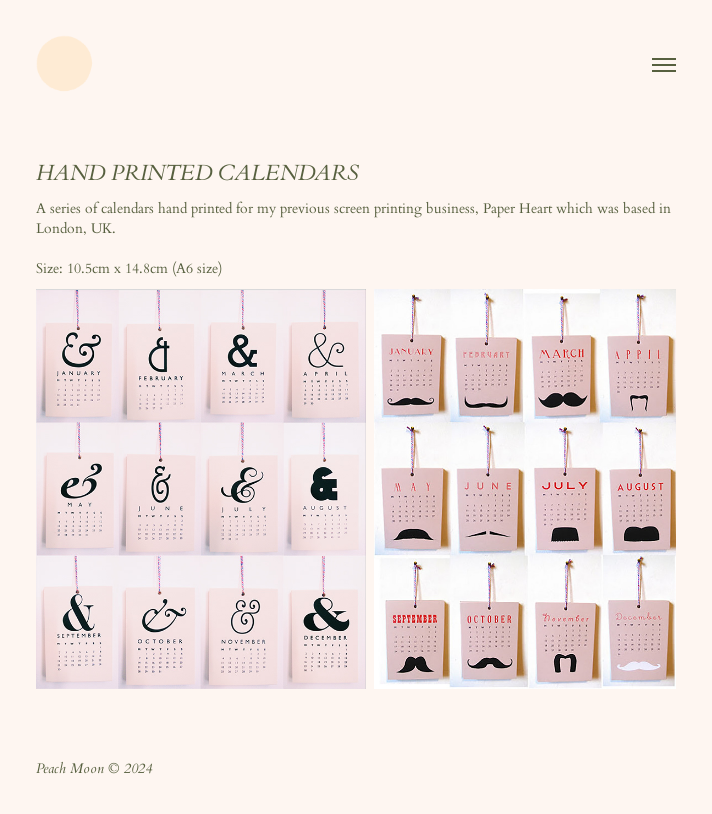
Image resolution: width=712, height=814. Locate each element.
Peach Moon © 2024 (94, 770)
